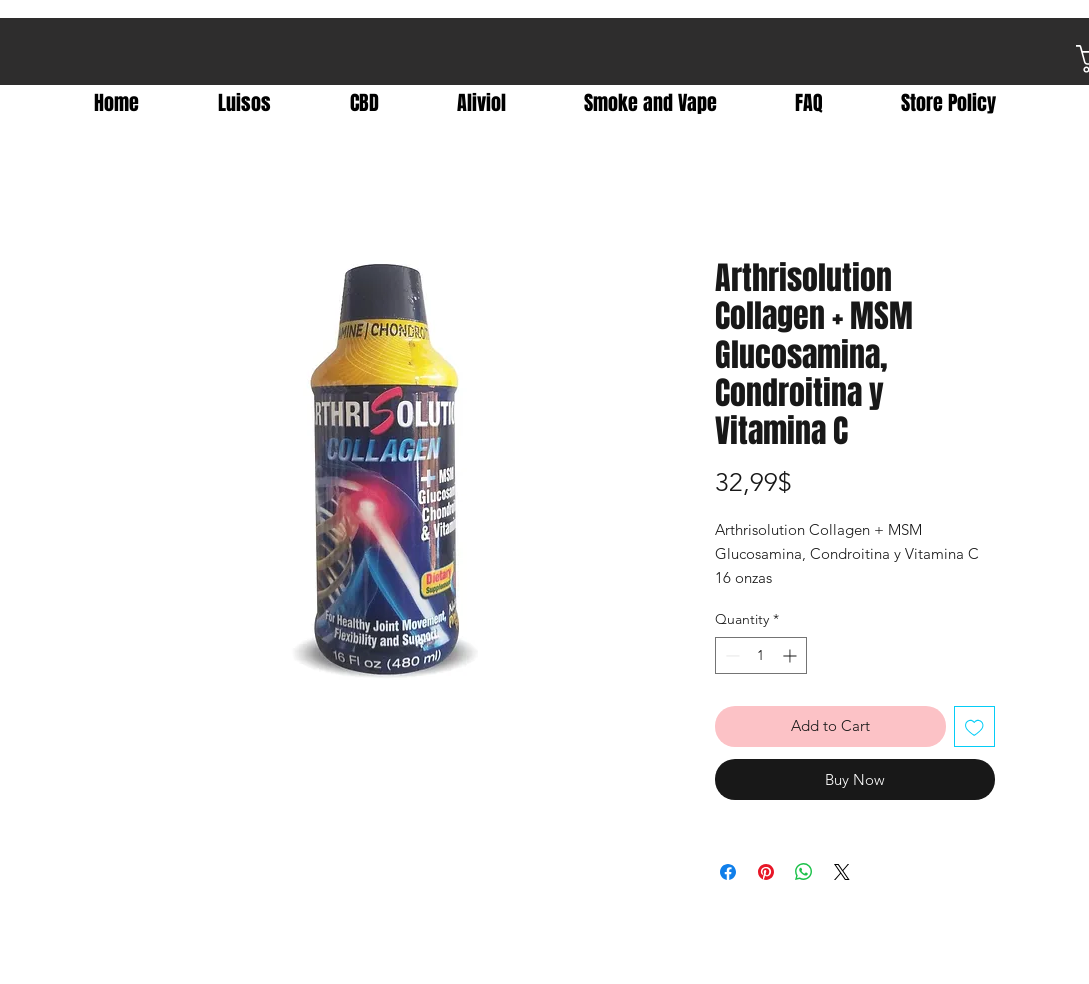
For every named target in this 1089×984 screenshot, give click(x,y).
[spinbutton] (761, 655)
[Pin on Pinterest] (766, 872)
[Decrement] (730, 655)
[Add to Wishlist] (974, 726)
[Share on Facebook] (728, 872)
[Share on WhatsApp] (804, 872)
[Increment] (791, 655)
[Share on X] (842, 872)
